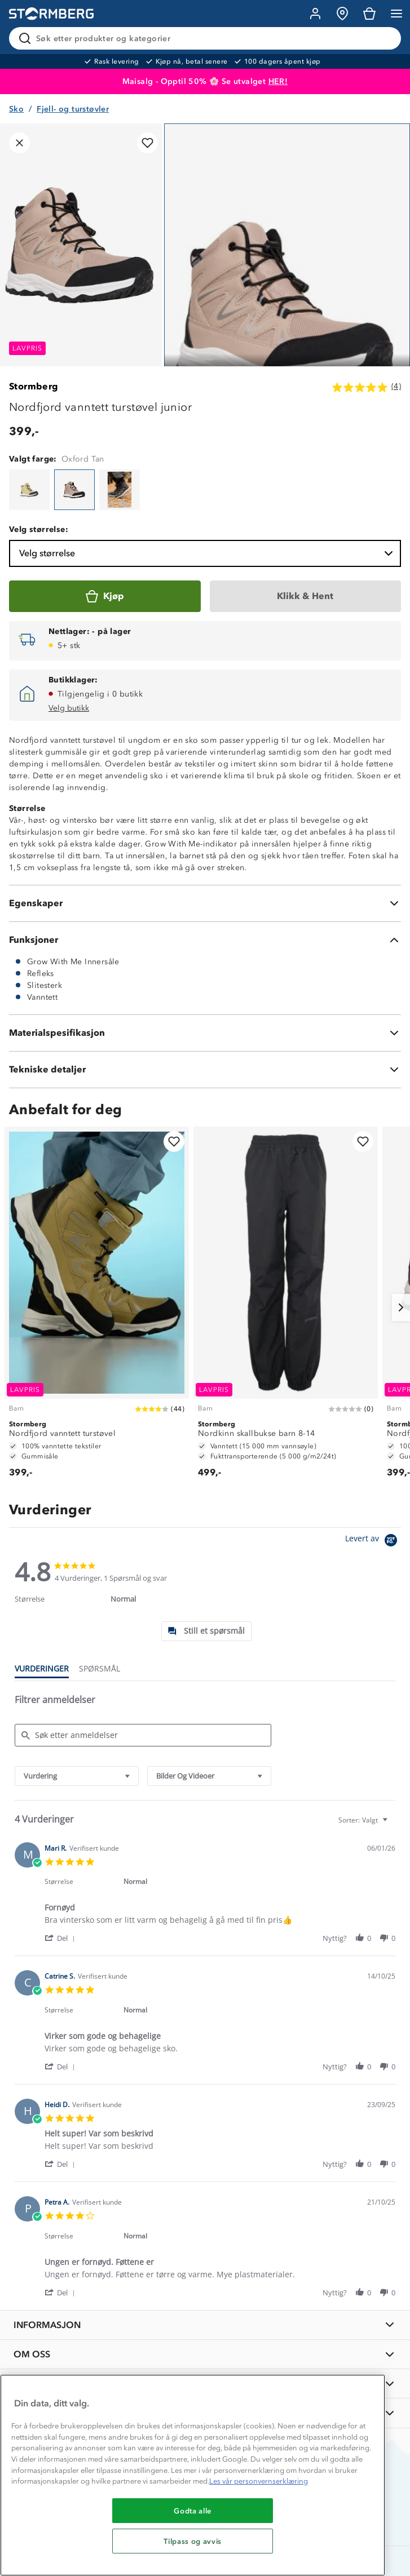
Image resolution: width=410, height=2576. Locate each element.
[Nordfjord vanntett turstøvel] (97, 1307)
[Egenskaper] (205, 903)
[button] (62, 1937)
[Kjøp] (105, 596)
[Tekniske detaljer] (205, 1069)
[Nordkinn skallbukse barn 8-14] (285, 1307)
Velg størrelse (207, 553)
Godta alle (192, 2510)
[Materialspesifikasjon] (205, 1033)
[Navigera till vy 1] (287, 305)
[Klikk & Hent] (306, 596)
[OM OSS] (205, 2354)
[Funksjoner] (205, 940)
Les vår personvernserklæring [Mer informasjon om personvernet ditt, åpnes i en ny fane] (258, 2481)
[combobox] (77, 1776)
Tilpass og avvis (193, 2541)
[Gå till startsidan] (51, 13)
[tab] (206, 1631)
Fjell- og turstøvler (73, 109)
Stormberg (34, 386)
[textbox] (392, 1824)
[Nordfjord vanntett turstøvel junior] (29, 489)
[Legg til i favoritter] (147, 142)
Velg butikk (69, 708)
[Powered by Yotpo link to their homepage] (373, 1541)
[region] (192, 2475)
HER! (278, 81)
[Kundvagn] (369, 13)
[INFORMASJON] (205, 2325)
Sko (16, 109)
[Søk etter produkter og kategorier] (207, 38)
